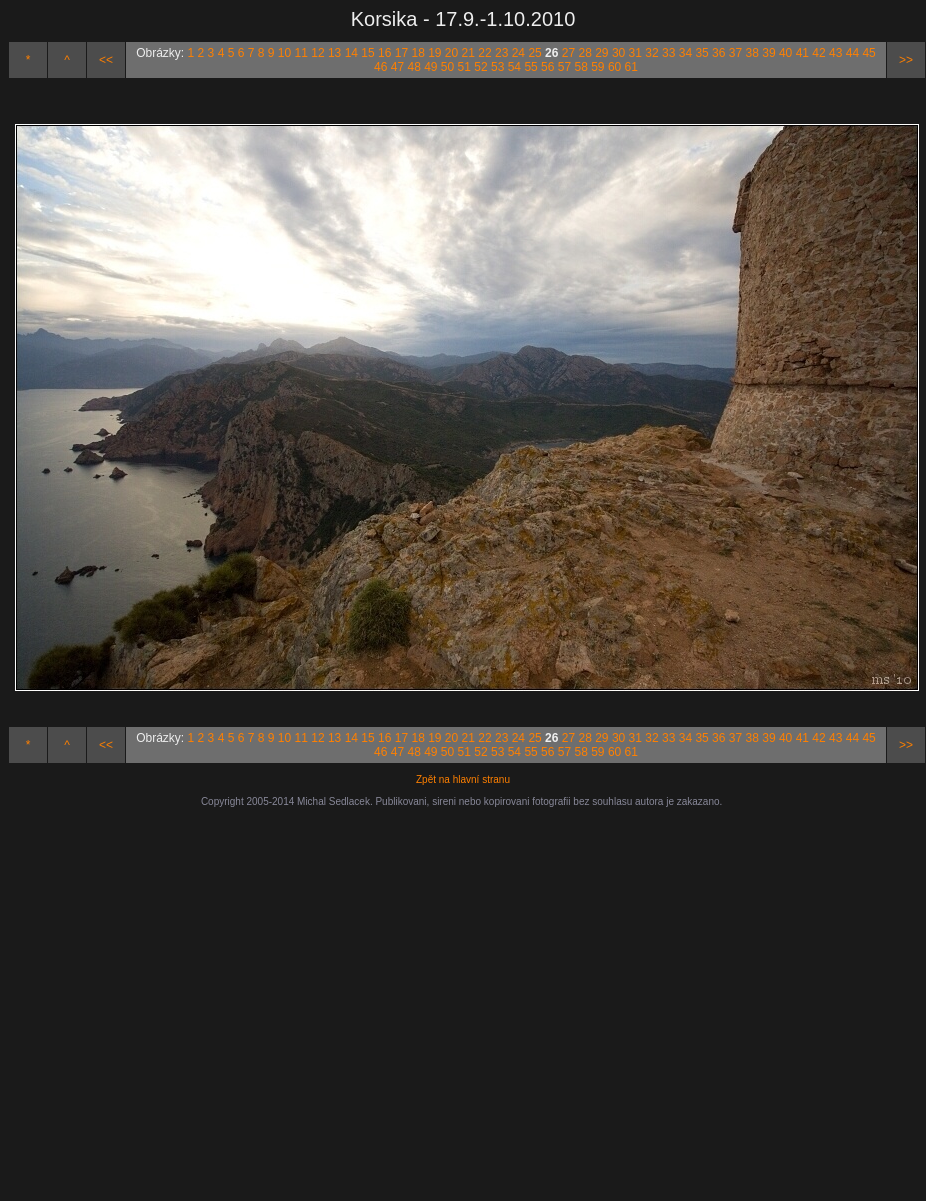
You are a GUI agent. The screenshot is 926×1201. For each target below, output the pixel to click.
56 (547, 67)
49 (430, 67)
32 (651, 53)
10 (284, 53)
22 (484, 53)
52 (480, 67)
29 (601, 53)
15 (367, 53)
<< (106, 60)
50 (447, 67)
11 (301, 53)
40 (785, 53)
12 (317, 53)
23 (501, 53)
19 (434, 53)
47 (397, 67)
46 (380, 67)
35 (701, 53)
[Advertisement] (407, 994)
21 (468, 53)
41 (802, 53)
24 (518, 53)
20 (451, 53)
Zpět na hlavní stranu (463, 779)
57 (564, 67)
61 (631, 67)
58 (580, 67)
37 (735, 53)
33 (668, 53)
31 (635, 53)
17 (401, 53)
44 (852, 53)
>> (906, 60)
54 (514, 67)
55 (530, 67)
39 (768, 53)
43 (835, 53)
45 (868, 53)
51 (464, 67)
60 (614, 67)
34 (685, 53)
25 (534, 53)
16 (384, 53)
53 (497, 67)
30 (618, 53)
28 (584, 53)
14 (351, 53)
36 (718, 53)
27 (568, 53)
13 (334, 53)
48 (413, 67)
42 (818, 53)
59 (597, 67)
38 (752, 53)
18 (417, 53)
